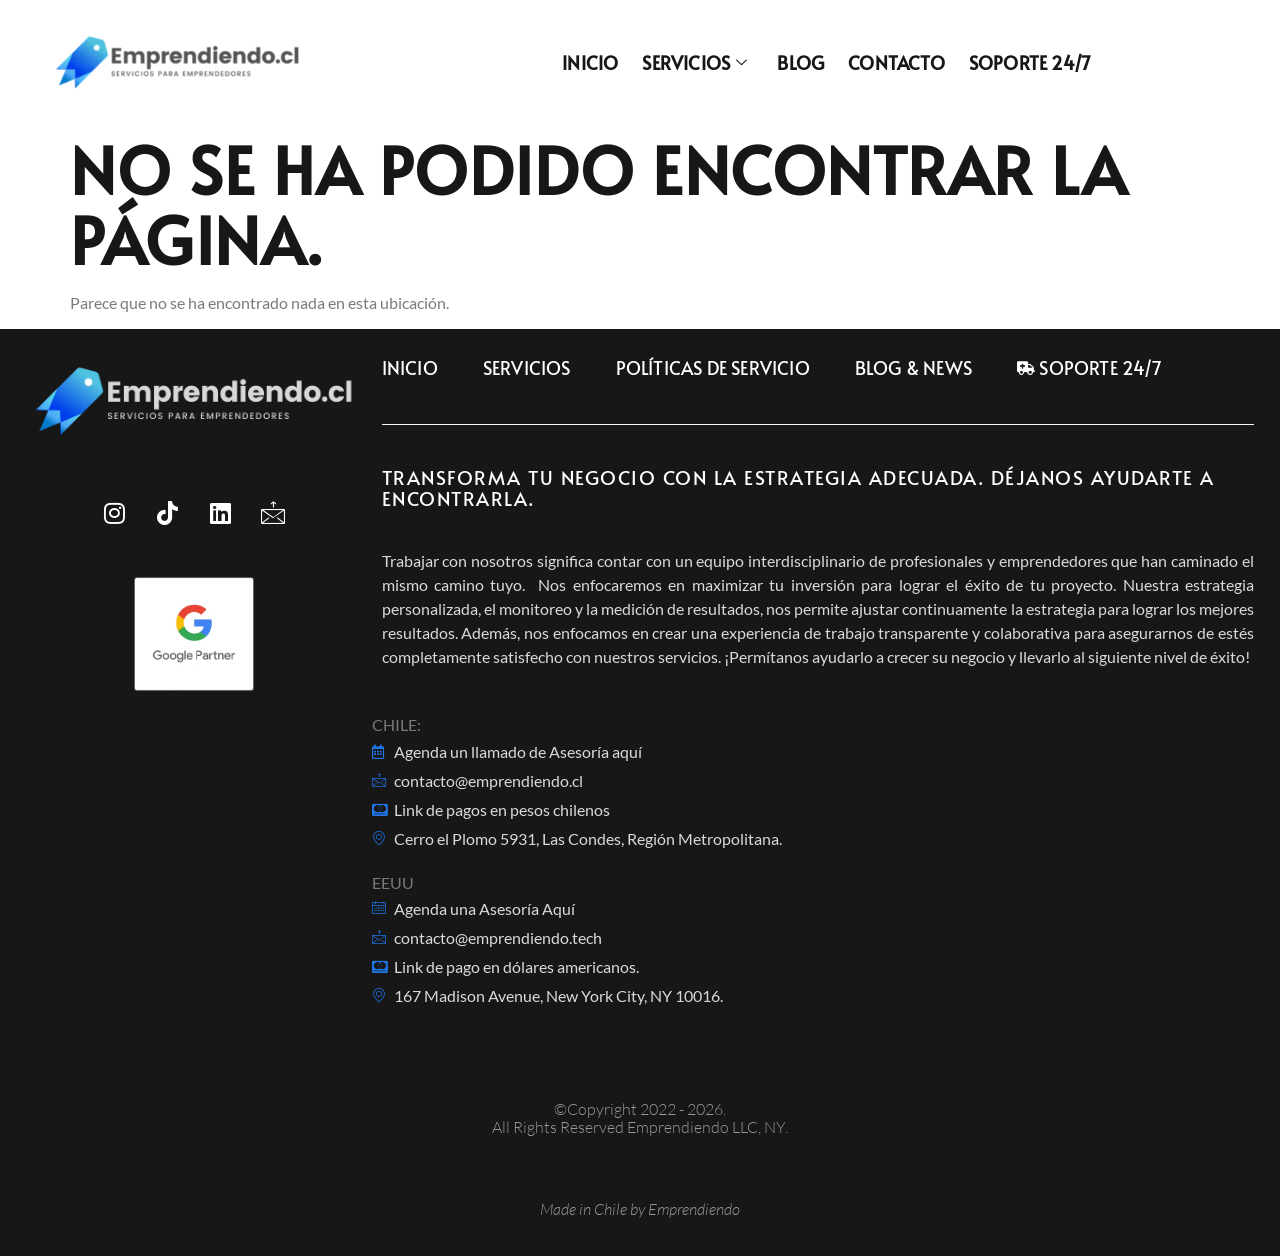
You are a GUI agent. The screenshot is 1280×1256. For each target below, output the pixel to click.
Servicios (694, 63)
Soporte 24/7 (1030, 63)
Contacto (896, 63)
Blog (800, 63)
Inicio (590, 63)
